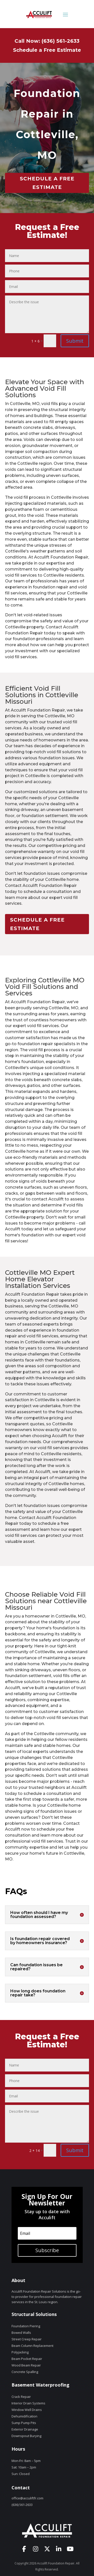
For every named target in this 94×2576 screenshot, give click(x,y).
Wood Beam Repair (26, 2365)
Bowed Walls (21, 2332)
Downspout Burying (26, 2436)
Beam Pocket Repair (27, 2358)
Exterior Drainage (25, 2429)
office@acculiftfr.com (27, 2498)
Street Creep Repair (27, 2339)
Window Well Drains (27, 2409)
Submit (74, 340)
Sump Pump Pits (24, 2422)
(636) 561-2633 (22, 2504)
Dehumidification (24, 2416)
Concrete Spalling (25, 2371)
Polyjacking (20, 2352)
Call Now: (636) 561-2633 (47, 41)
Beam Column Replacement (32, 2345)
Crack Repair (21, 2396)
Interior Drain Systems (28, 2403)
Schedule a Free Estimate (47, 50)
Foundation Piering (26, 2326)
